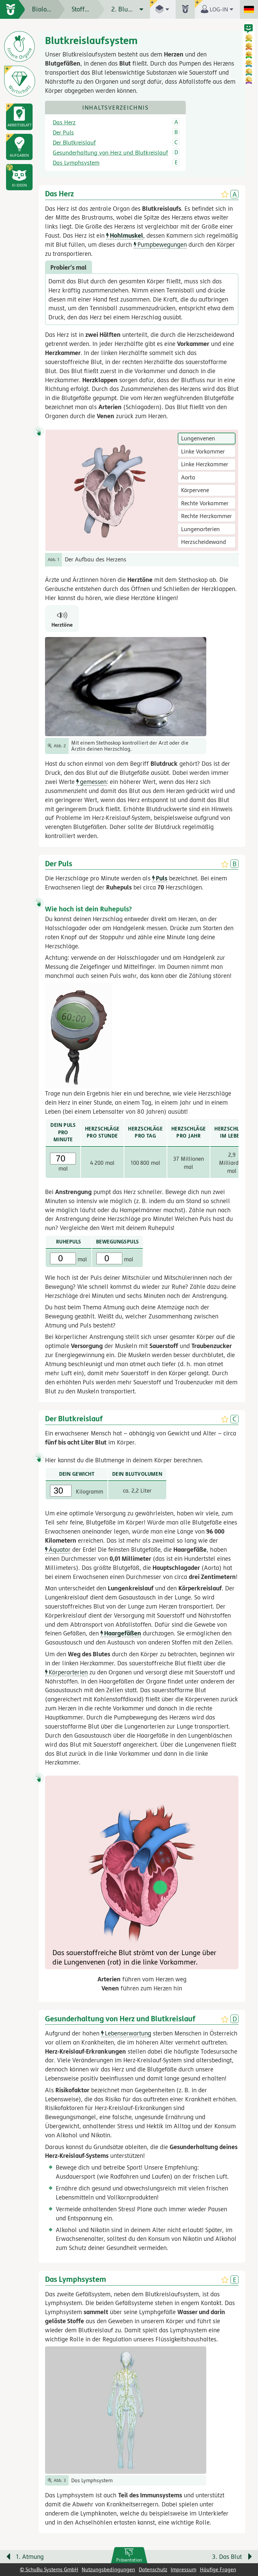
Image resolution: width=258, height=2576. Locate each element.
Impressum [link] (183, 2569)
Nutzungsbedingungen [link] (108, 2569)
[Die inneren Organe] (19, 46)
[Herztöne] (62, 618)
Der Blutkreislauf (74, 142)
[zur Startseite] (12, 9)
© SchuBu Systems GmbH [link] (49, 2569)
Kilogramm (76, 1491)
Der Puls (63, 132)
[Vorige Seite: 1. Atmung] (58, 2558)
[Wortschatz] (19, 81)
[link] (129, 2555)
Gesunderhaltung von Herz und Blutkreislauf (110, 152)
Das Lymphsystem (76, 162)
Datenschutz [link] (153, 2569)
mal (68, 1259)
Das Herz (64, 122)
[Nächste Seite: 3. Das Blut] (200, 2558)
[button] (19, 177)
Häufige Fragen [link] (218, 2569)
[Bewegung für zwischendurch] (245, 2542)
